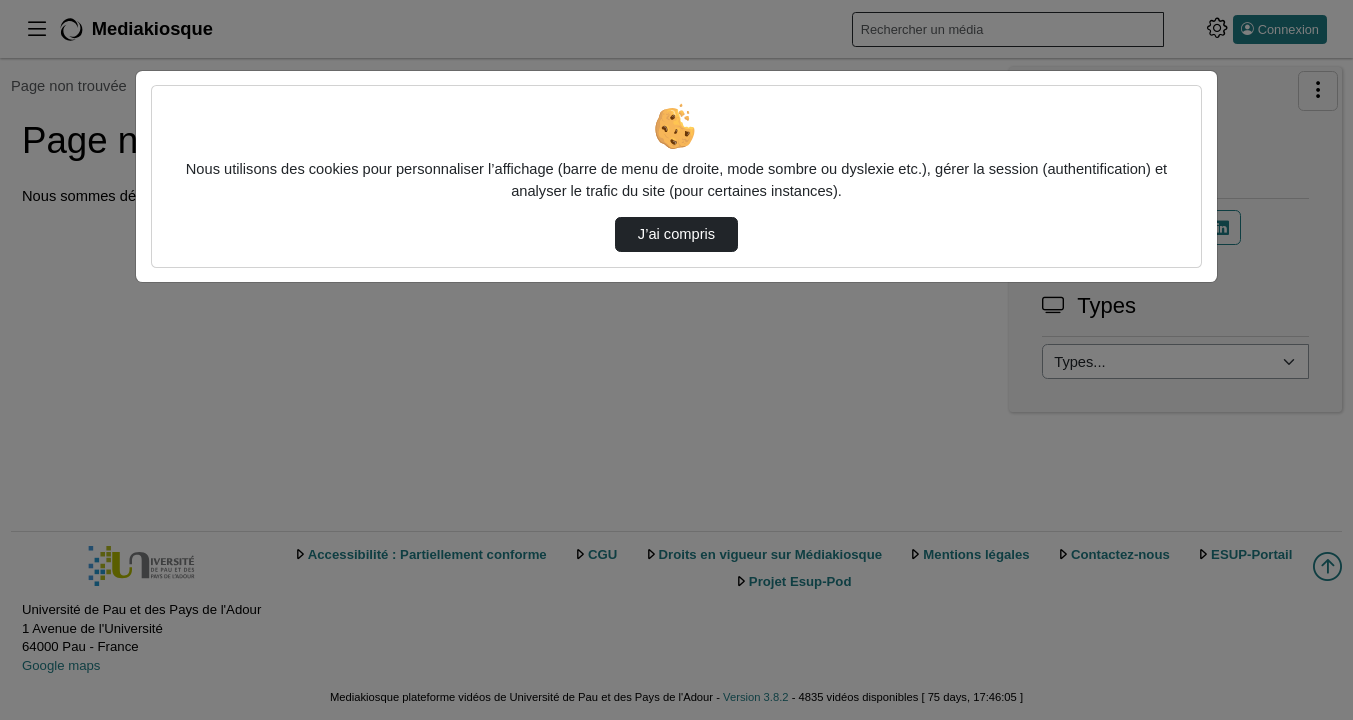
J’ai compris (676, 234)
